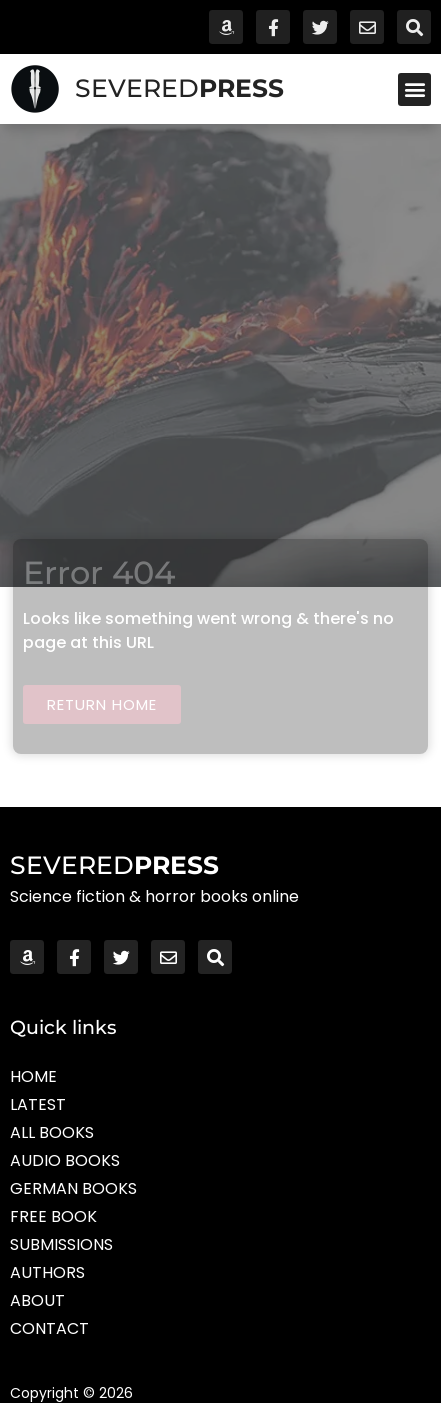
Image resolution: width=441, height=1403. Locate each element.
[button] (414, 89)
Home (33, 1076)
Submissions (61, 1244)
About (37, 1300)
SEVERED (179, 88)
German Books (73, 1188)
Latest (38, 1104)
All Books (52, 1132)
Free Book (53, 1216)
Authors (47, 1272)
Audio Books (65, 1160)
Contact (49, 1328)
